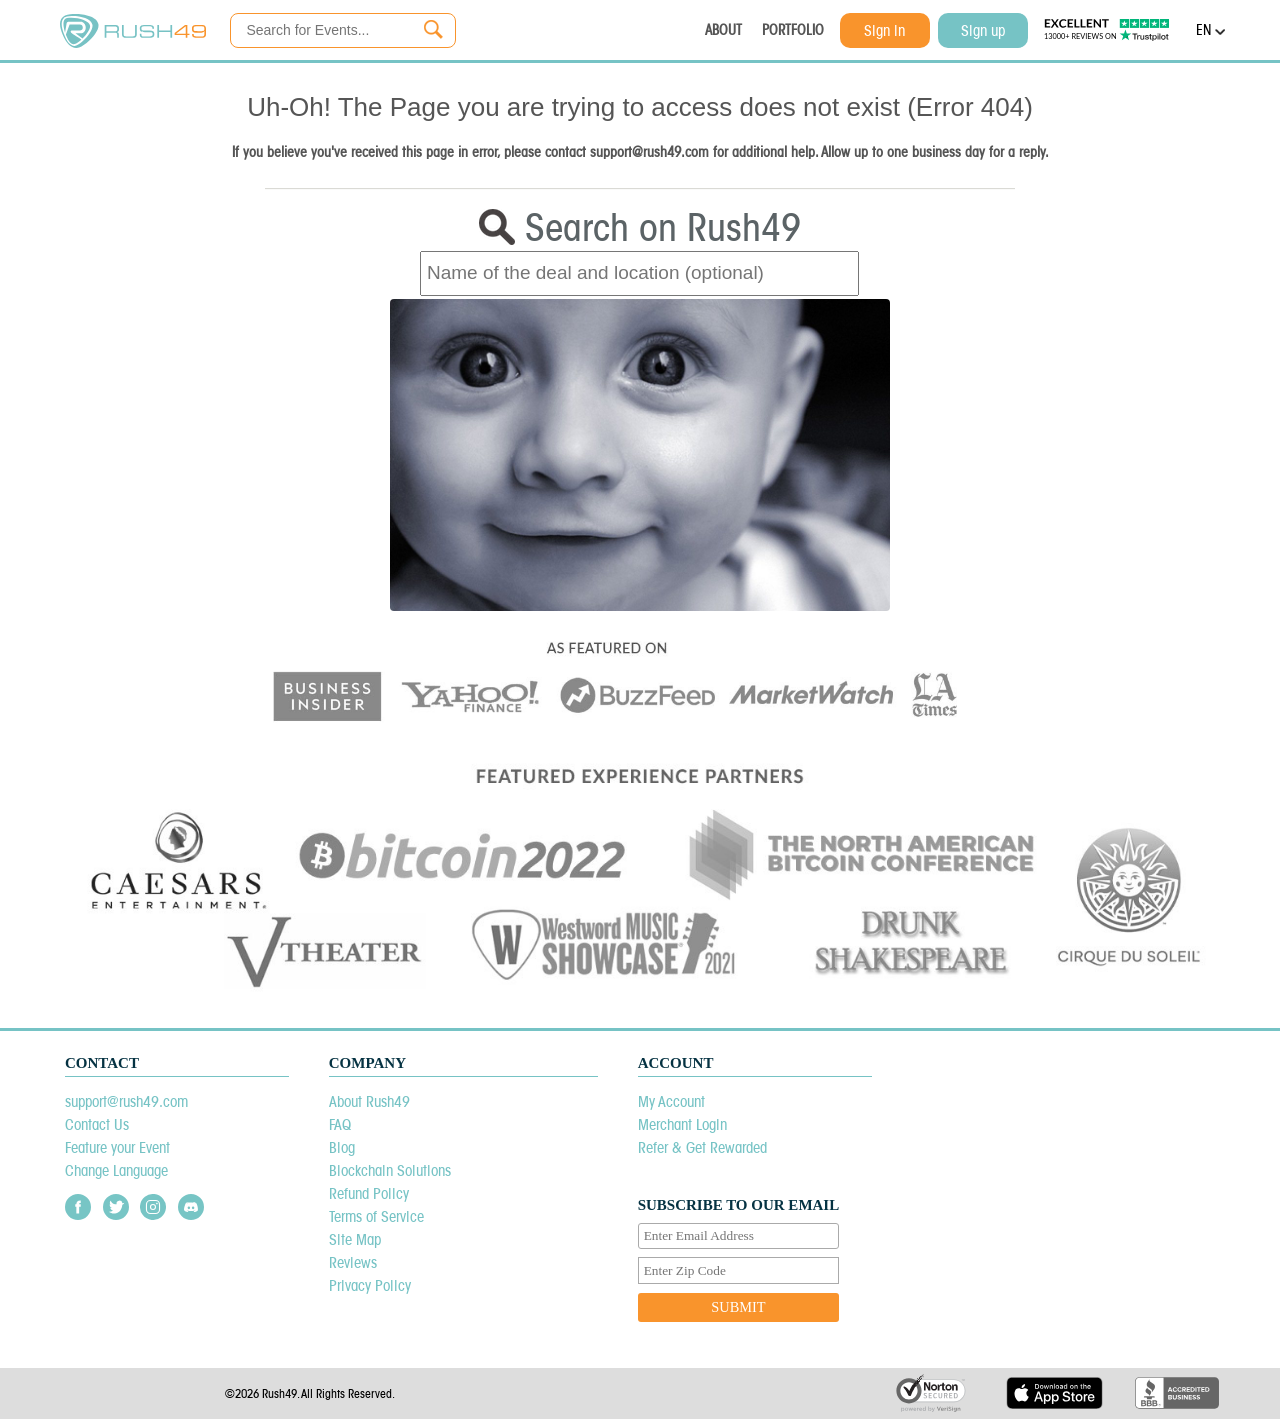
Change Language (116, 1170)
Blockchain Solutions (390, 1170)
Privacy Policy (370, 1285)
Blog (342, 1147)
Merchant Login (682, 1124)
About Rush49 (369, 1101)
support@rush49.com (126, 1101)
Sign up (983, 30)
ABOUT (723, 30)
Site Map (355, 1239)
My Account (671, 1101)
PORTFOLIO (793, 30)
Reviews (353, 1262)
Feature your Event (117, 1147)
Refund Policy (369, 1193)
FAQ (340, 1124)
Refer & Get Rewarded (702, 1147)
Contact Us (97, 1124)
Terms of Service (376, 1216)
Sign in (884, 30)
